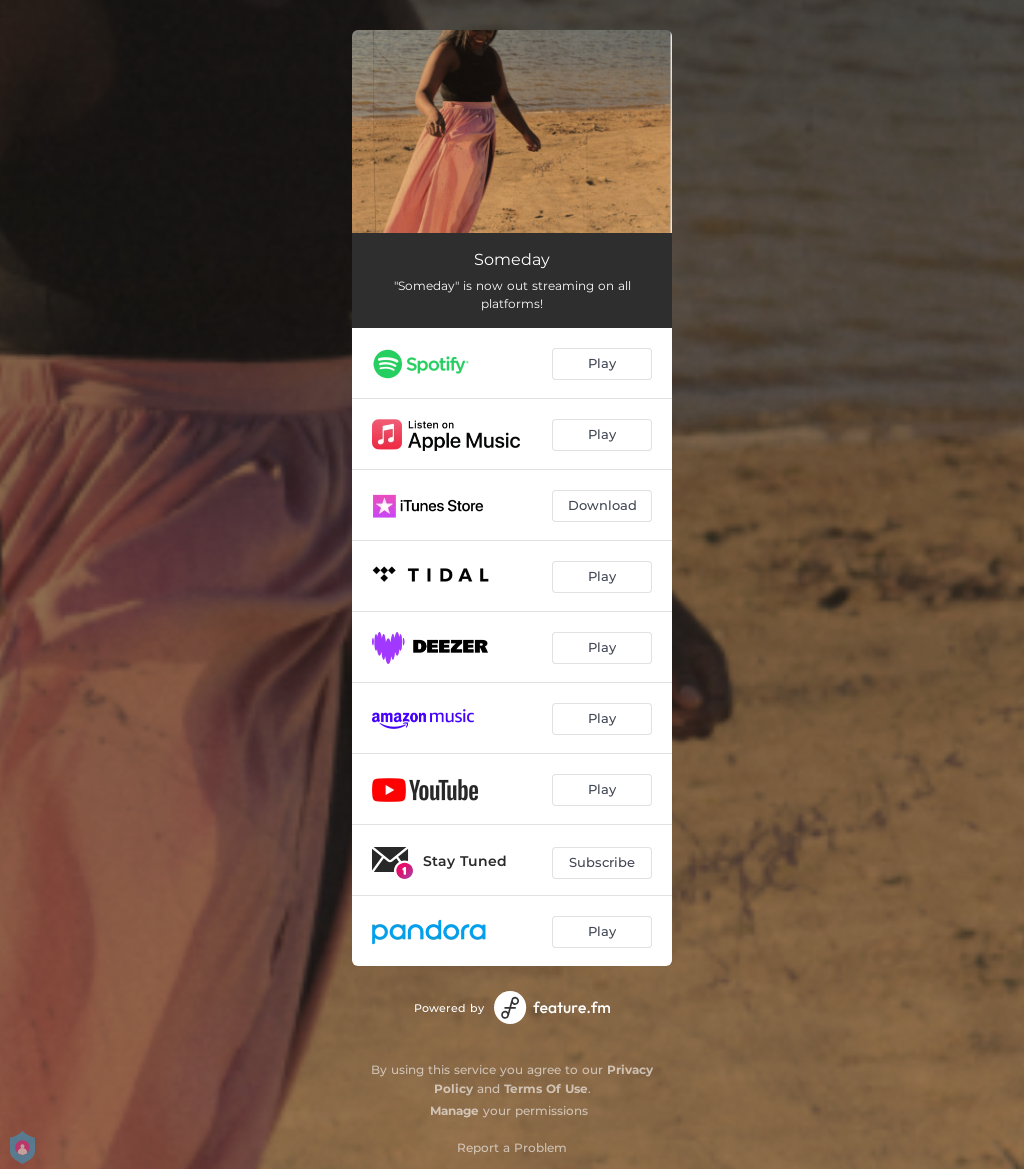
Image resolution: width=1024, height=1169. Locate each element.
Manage (454, 1110)
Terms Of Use (546, 1088)
